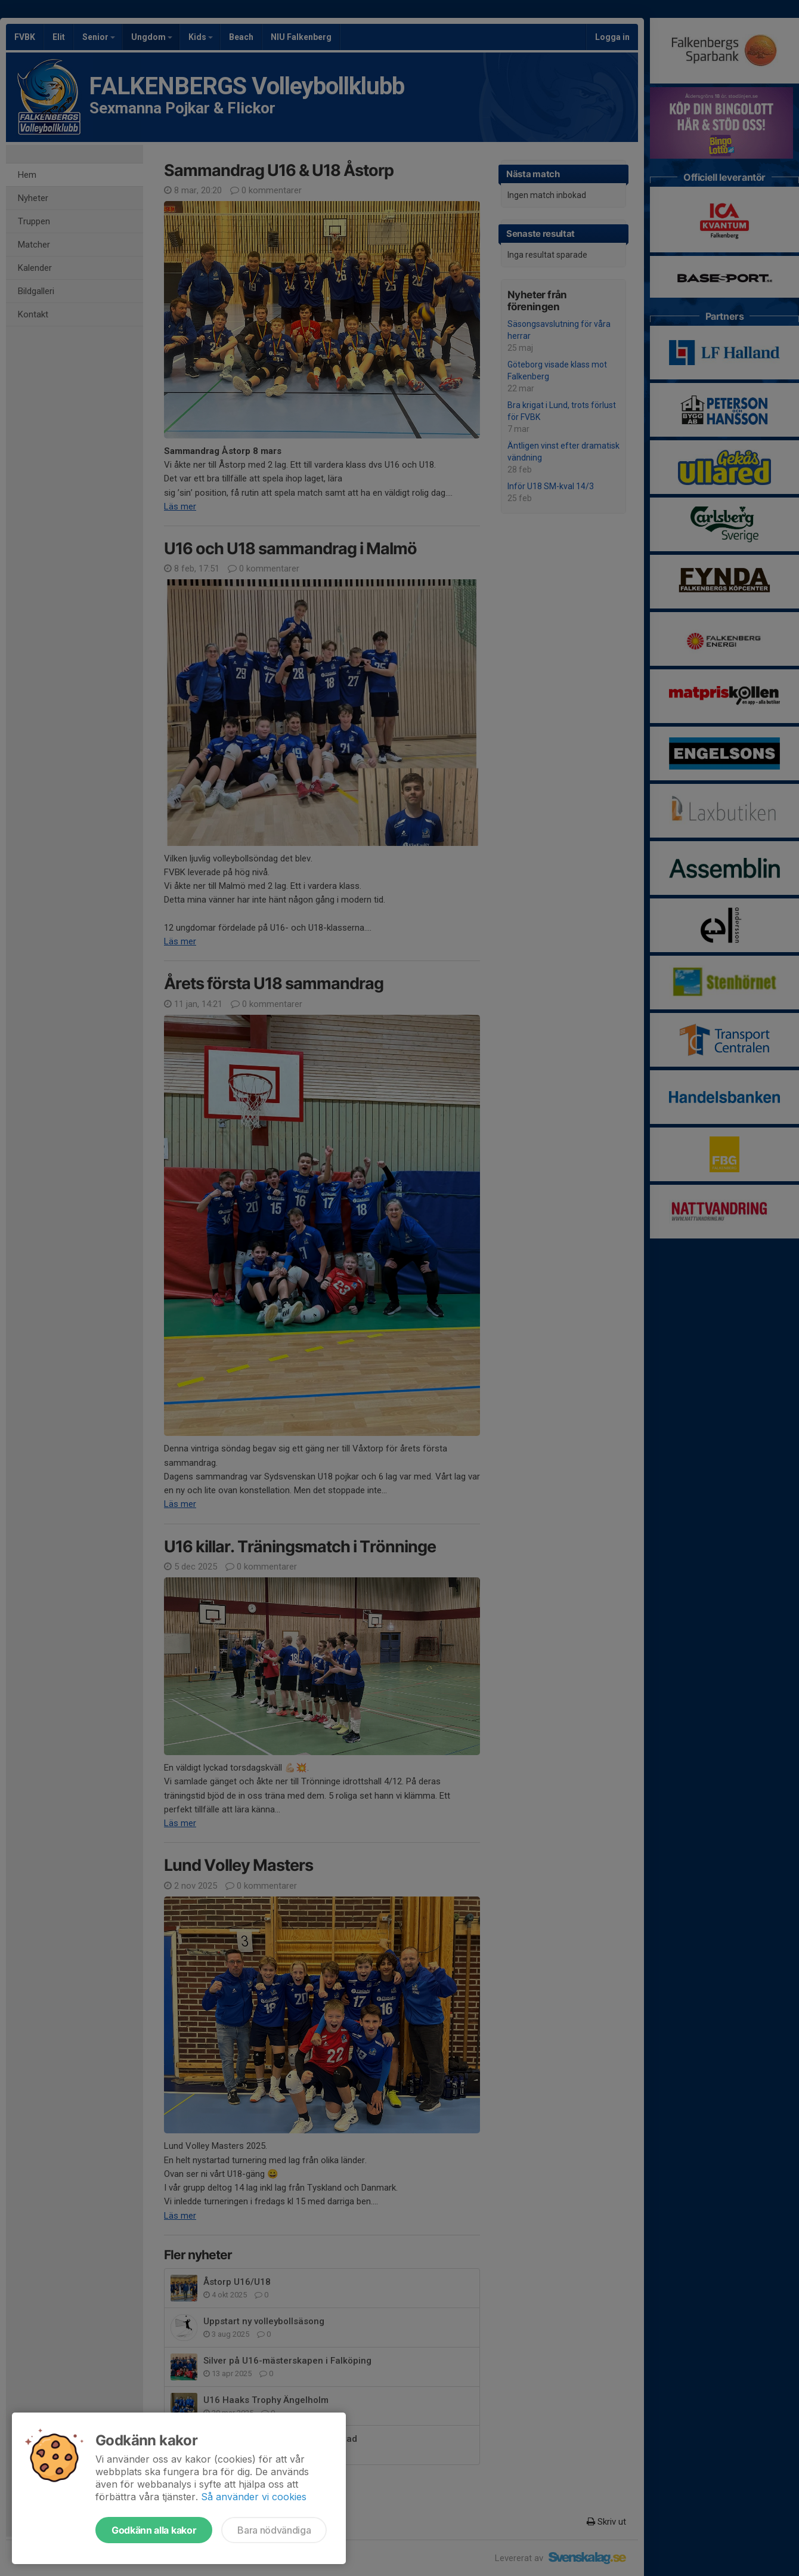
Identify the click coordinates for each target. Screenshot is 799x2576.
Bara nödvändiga (274, 2530)
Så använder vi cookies (253, 2497)
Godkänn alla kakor (154, 2530)
